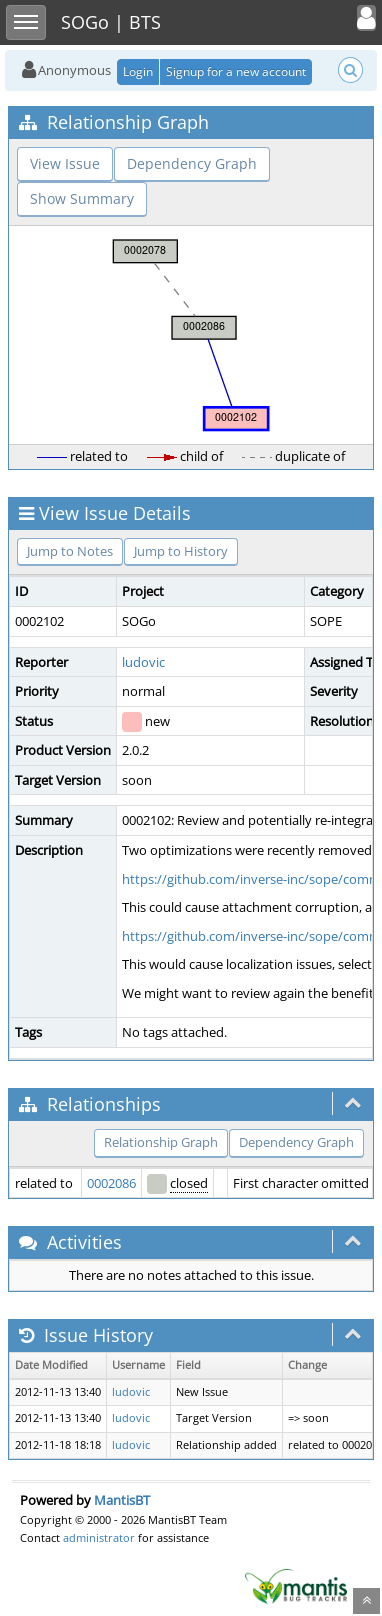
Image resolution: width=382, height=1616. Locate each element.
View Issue (65, 163)
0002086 (111, 1183)
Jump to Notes (70, 551)
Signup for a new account (236, 71)
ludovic (143, 662)
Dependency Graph (192, 163)
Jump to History (181, 551)
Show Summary (82, 198)
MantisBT (122, 1500)
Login (138, 71)
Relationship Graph (161, 1142)
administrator (99, 1537)
